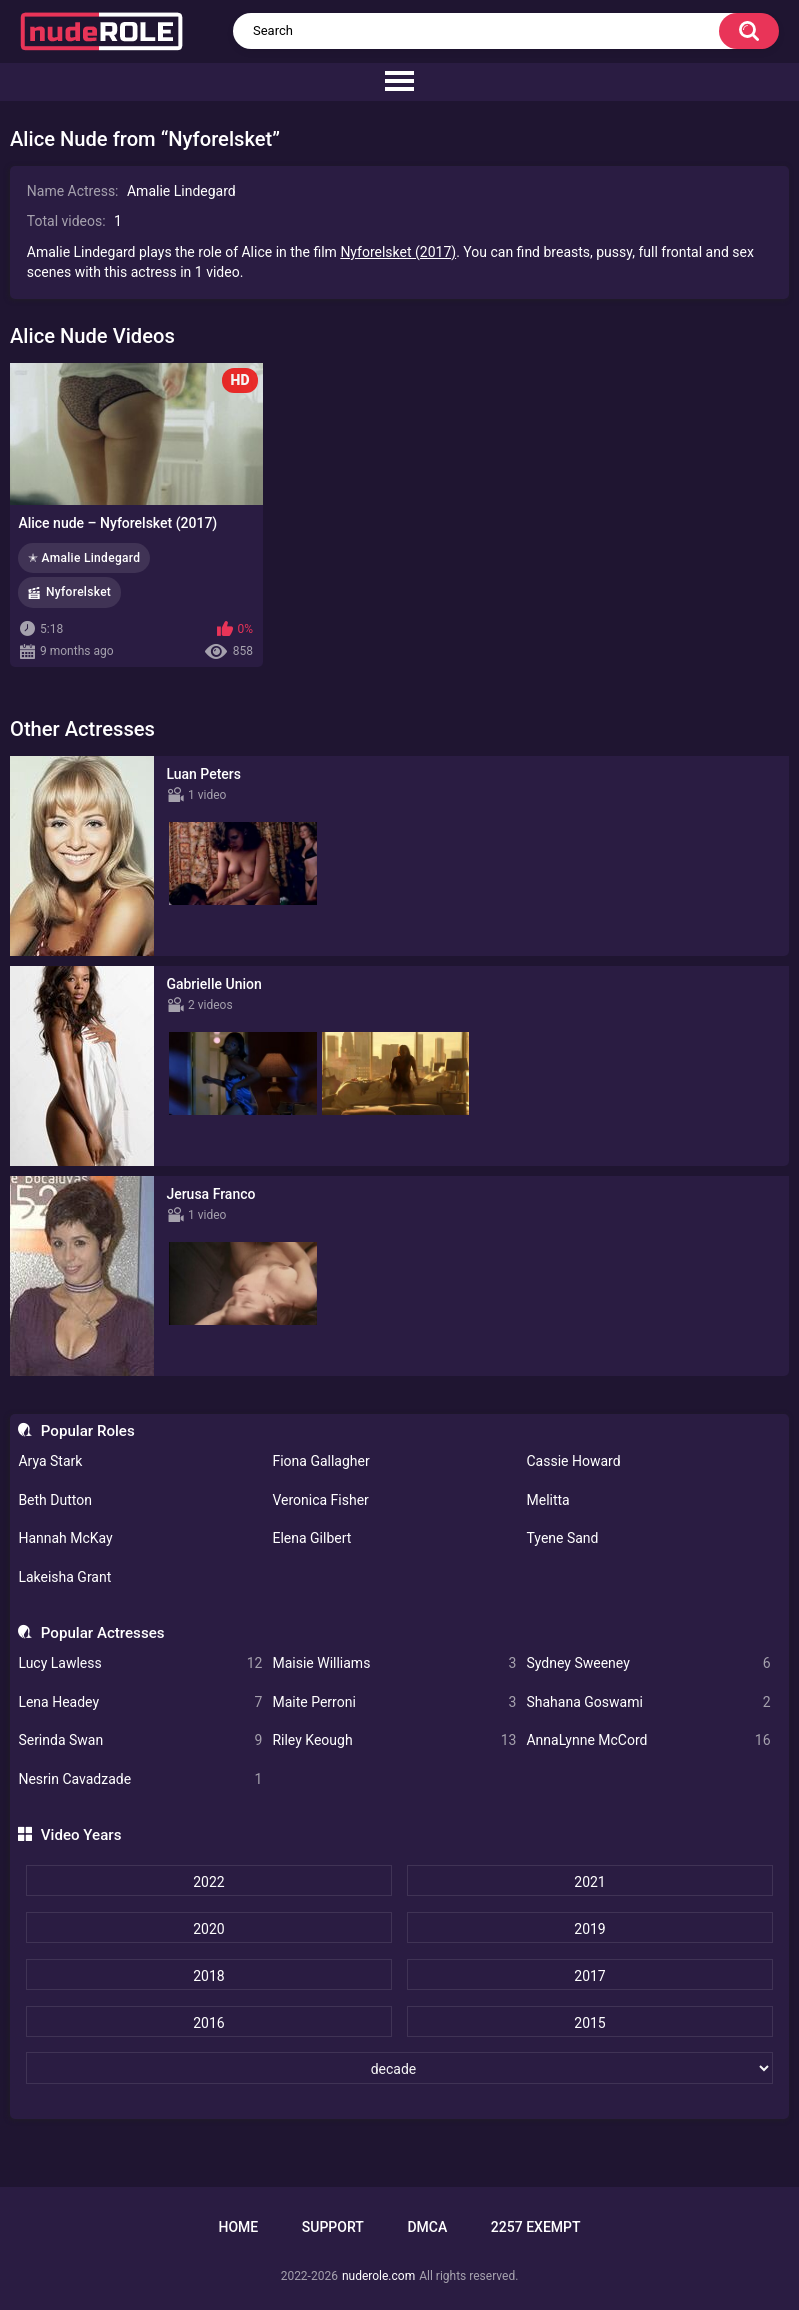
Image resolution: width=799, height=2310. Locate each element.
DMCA (427, 2227)
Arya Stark (50, 1461)
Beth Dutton (55, 1500)
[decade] (399, 2068)
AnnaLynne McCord (648, 1740)
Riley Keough (394, 1740)
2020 (208, 1929)
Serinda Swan (140, 1740)
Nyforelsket (78, 592)
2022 (208, 1882)
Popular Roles (88, 1431)
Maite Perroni (394, 1702)
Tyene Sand (562, 1538)
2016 (208, 2023)
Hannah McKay (65, 1538)
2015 (589, 2023)
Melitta (547, 1500)
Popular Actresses (103, 1633)
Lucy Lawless (140, 1663)
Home (238, 2227)
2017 (589, 1976)
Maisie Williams (394, 1663)
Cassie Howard (573, 1461)
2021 (589, 1882)
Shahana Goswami (648, 1702)
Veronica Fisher (320, 1500)
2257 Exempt (536, 2227)
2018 (208, 1976)
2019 (589, 1929)
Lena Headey (140, 1702)
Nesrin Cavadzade (140, 1779)
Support (333, 2227)
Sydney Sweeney (648, 1663)
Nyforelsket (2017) (398, 252)
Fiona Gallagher (320, 1461)
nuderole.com (378, 2276)
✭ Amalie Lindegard (84, 558)
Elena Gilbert (311, 1538)
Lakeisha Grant (64, 1577)
